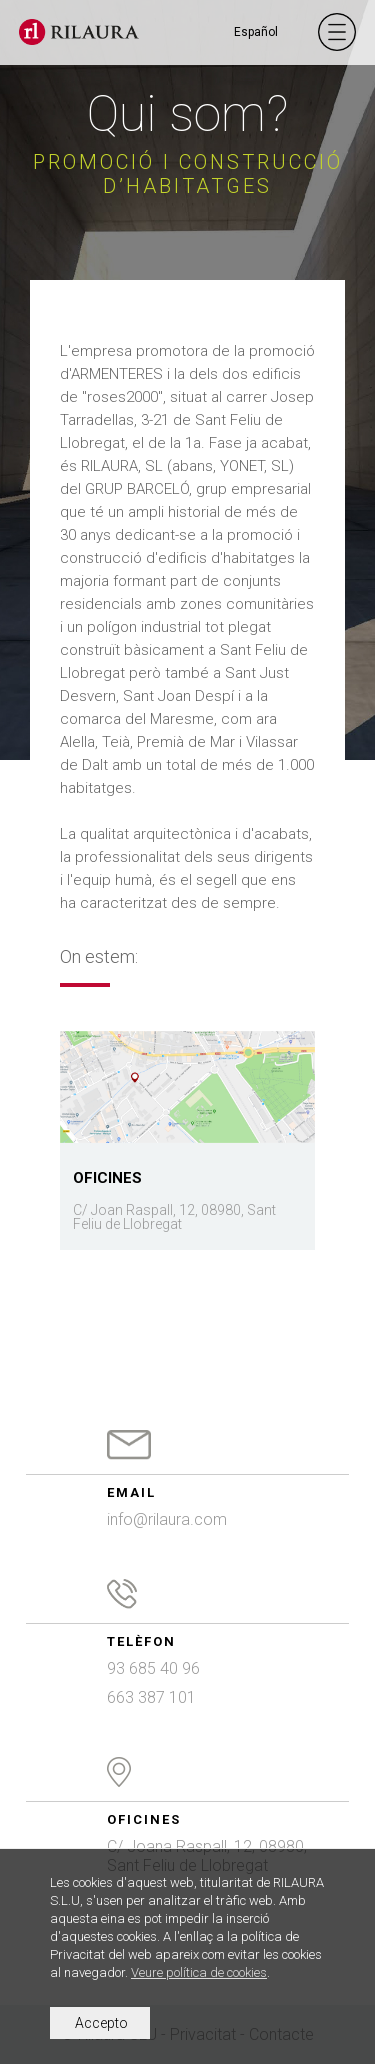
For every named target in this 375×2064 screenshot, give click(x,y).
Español (256, 32)
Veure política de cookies (199, 1972)
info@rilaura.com (167, 1519)
